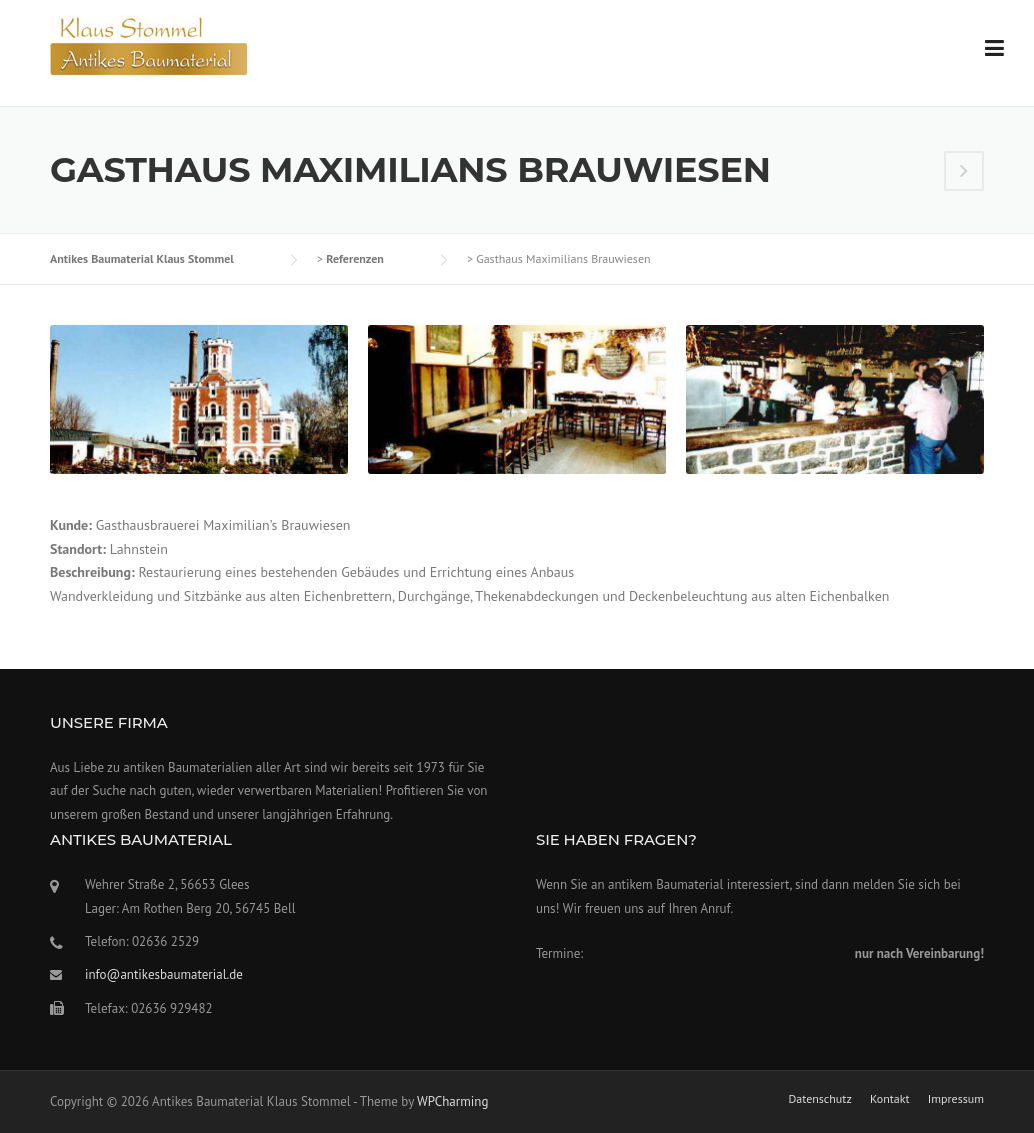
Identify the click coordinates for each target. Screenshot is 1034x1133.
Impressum (956, 1099)
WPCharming (452, 1101)
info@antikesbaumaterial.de (164, 974)
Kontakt (890, 1099)
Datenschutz (819, 1099)
